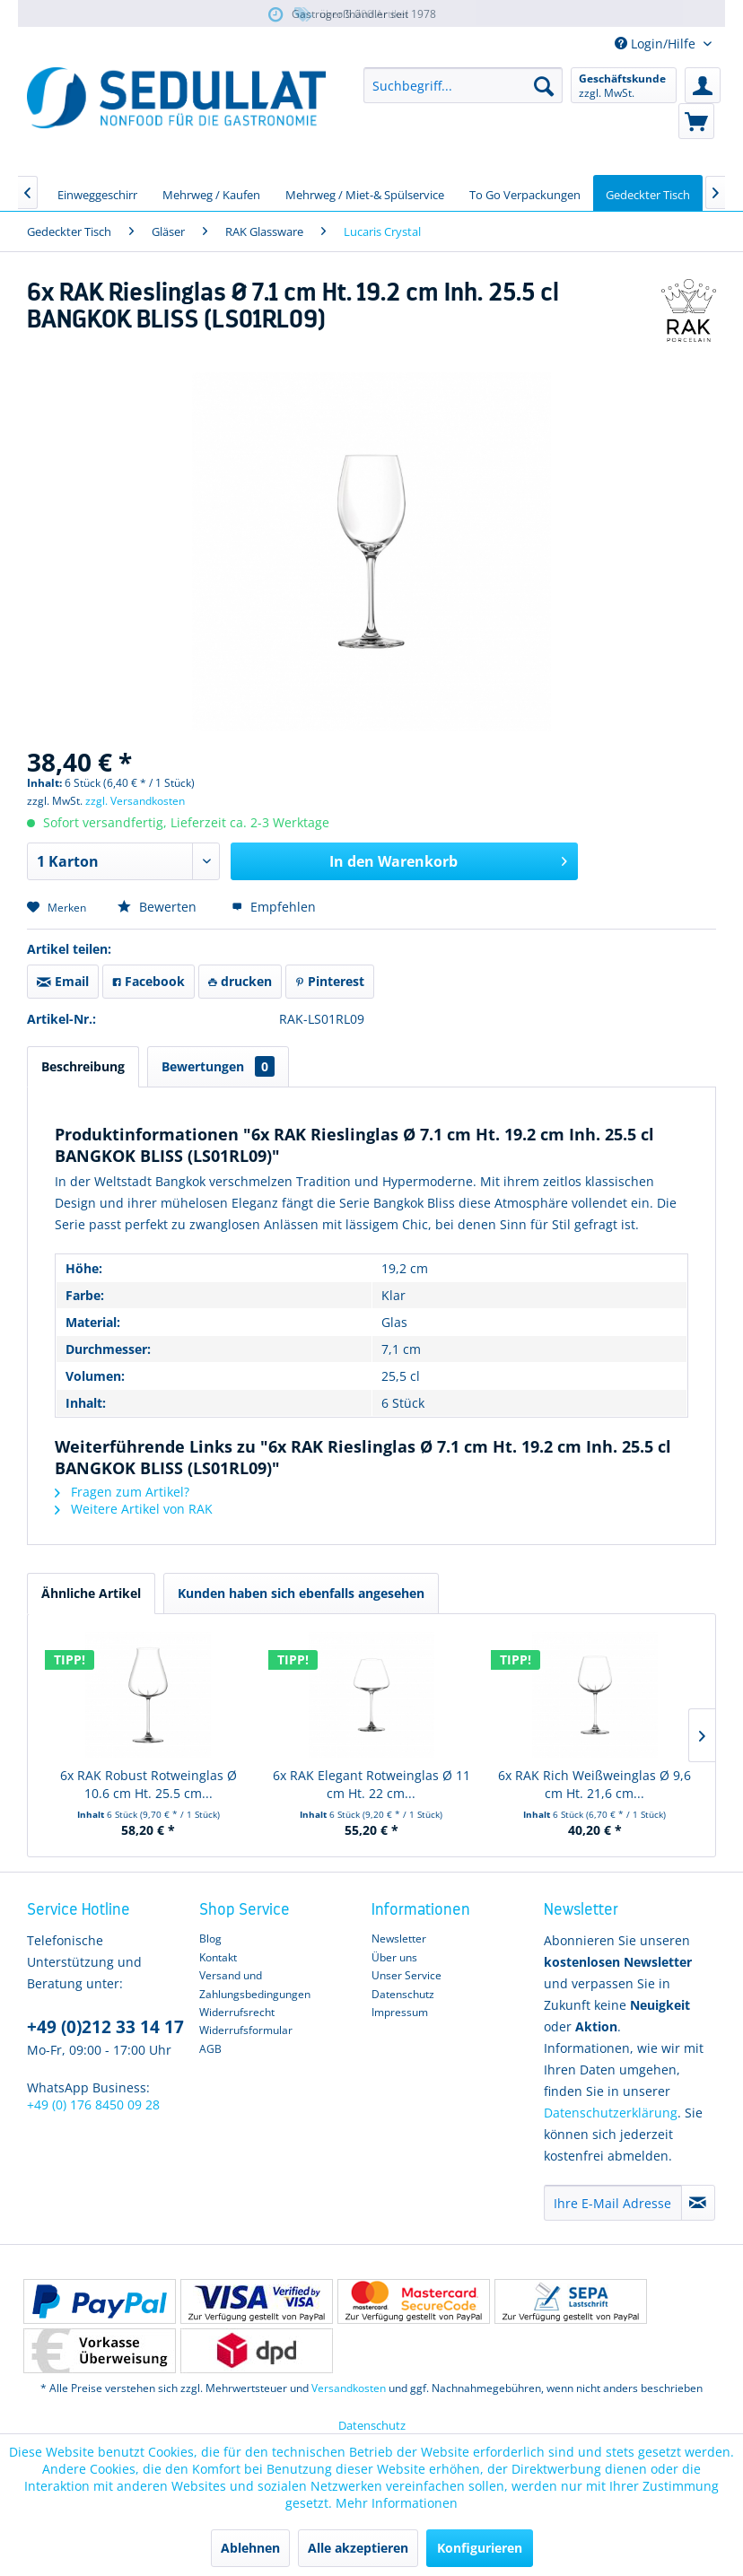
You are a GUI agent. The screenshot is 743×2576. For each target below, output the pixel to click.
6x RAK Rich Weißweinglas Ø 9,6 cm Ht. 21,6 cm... (594, 1784)
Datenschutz (403, 1994)
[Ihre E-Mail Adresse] (613, 2203)
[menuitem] (463, 85)
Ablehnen (250, 2547)
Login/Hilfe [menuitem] (657, 43)
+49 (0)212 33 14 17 (105, 2027)
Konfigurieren (479, 2547)
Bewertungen (218, 1066)
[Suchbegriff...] (463, 85)
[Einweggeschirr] (97, 193)
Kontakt (218, 1957)
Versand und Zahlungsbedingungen (254, 1984)
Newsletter (399, 1938)
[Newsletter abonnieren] (698, 2203)
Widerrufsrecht (237, 2012)
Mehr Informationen (397, 2502)
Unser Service (406, 1975)
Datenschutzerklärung (610, 2112)
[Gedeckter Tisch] (648, 193)
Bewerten (159, 906)
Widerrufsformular (246, 2030)
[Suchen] (544, 85)
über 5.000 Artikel (350, 14)
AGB (210, 2048)
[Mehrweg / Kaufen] (211, 193)
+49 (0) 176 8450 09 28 (93, 2104)
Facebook (148, 981)
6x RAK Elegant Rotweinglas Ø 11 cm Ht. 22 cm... (371, 1784)
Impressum (400, 2012)
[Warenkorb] (696, 121)
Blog (210, 1938)
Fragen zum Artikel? (122, 1491)
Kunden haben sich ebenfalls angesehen (301, 1593)
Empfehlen (274, 906)
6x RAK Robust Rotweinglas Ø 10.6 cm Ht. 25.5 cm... (148, 1784)
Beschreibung (83, 1066)
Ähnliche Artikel (91, 1593)
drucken (240, 981)
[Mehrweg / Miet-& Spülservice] (365, 193)
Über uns (394, 1957)
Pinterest (329, 981)
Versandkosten (348, 2388)
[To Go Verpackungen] (525, 193)
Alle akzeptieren (358, 2547)
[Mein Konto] (703, 85)
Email (63, 981)
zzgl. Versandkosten (135, 800)
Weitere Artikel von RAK (134, 1508)
